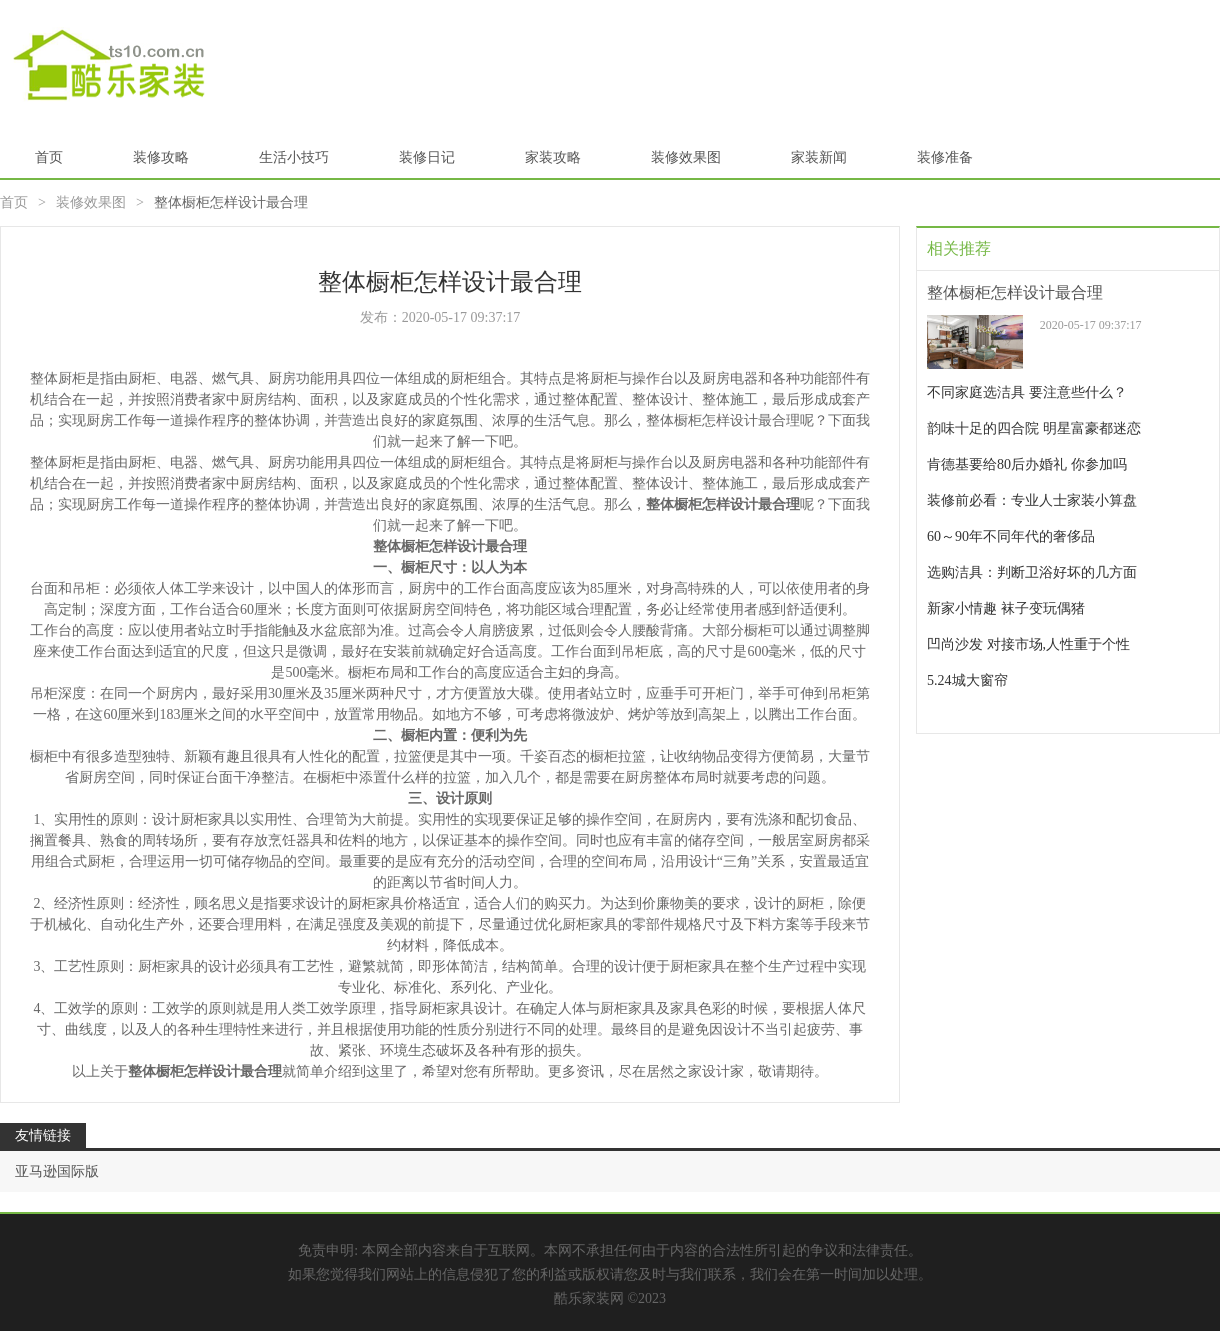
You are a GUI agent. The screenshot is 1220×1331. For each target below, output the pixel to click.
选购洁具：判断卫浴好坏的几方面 (1032, 572)
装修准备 (945, 157)
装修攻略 (161, 157)
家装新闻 (819, 157)
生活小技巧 (294, 157)
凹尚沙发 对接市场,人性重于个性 (1028, 644)
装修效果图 (686, 157)
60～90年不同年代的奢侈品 (1011, 536)
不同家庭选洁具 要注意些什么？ (1027, 392)
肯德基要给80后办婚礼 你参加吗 (1027, 464)
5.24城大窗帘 (967, 680)
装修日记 (427, 157)
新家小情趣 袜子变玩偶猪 (1006, 608)
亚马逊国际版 (57, 1171)
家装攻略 (553, 157)
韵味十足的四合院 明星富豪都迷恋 (1034, 428)
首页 (49, 157)
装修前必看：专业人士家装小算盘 (1032, 500)
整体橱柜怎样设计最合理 (1015, 292)
